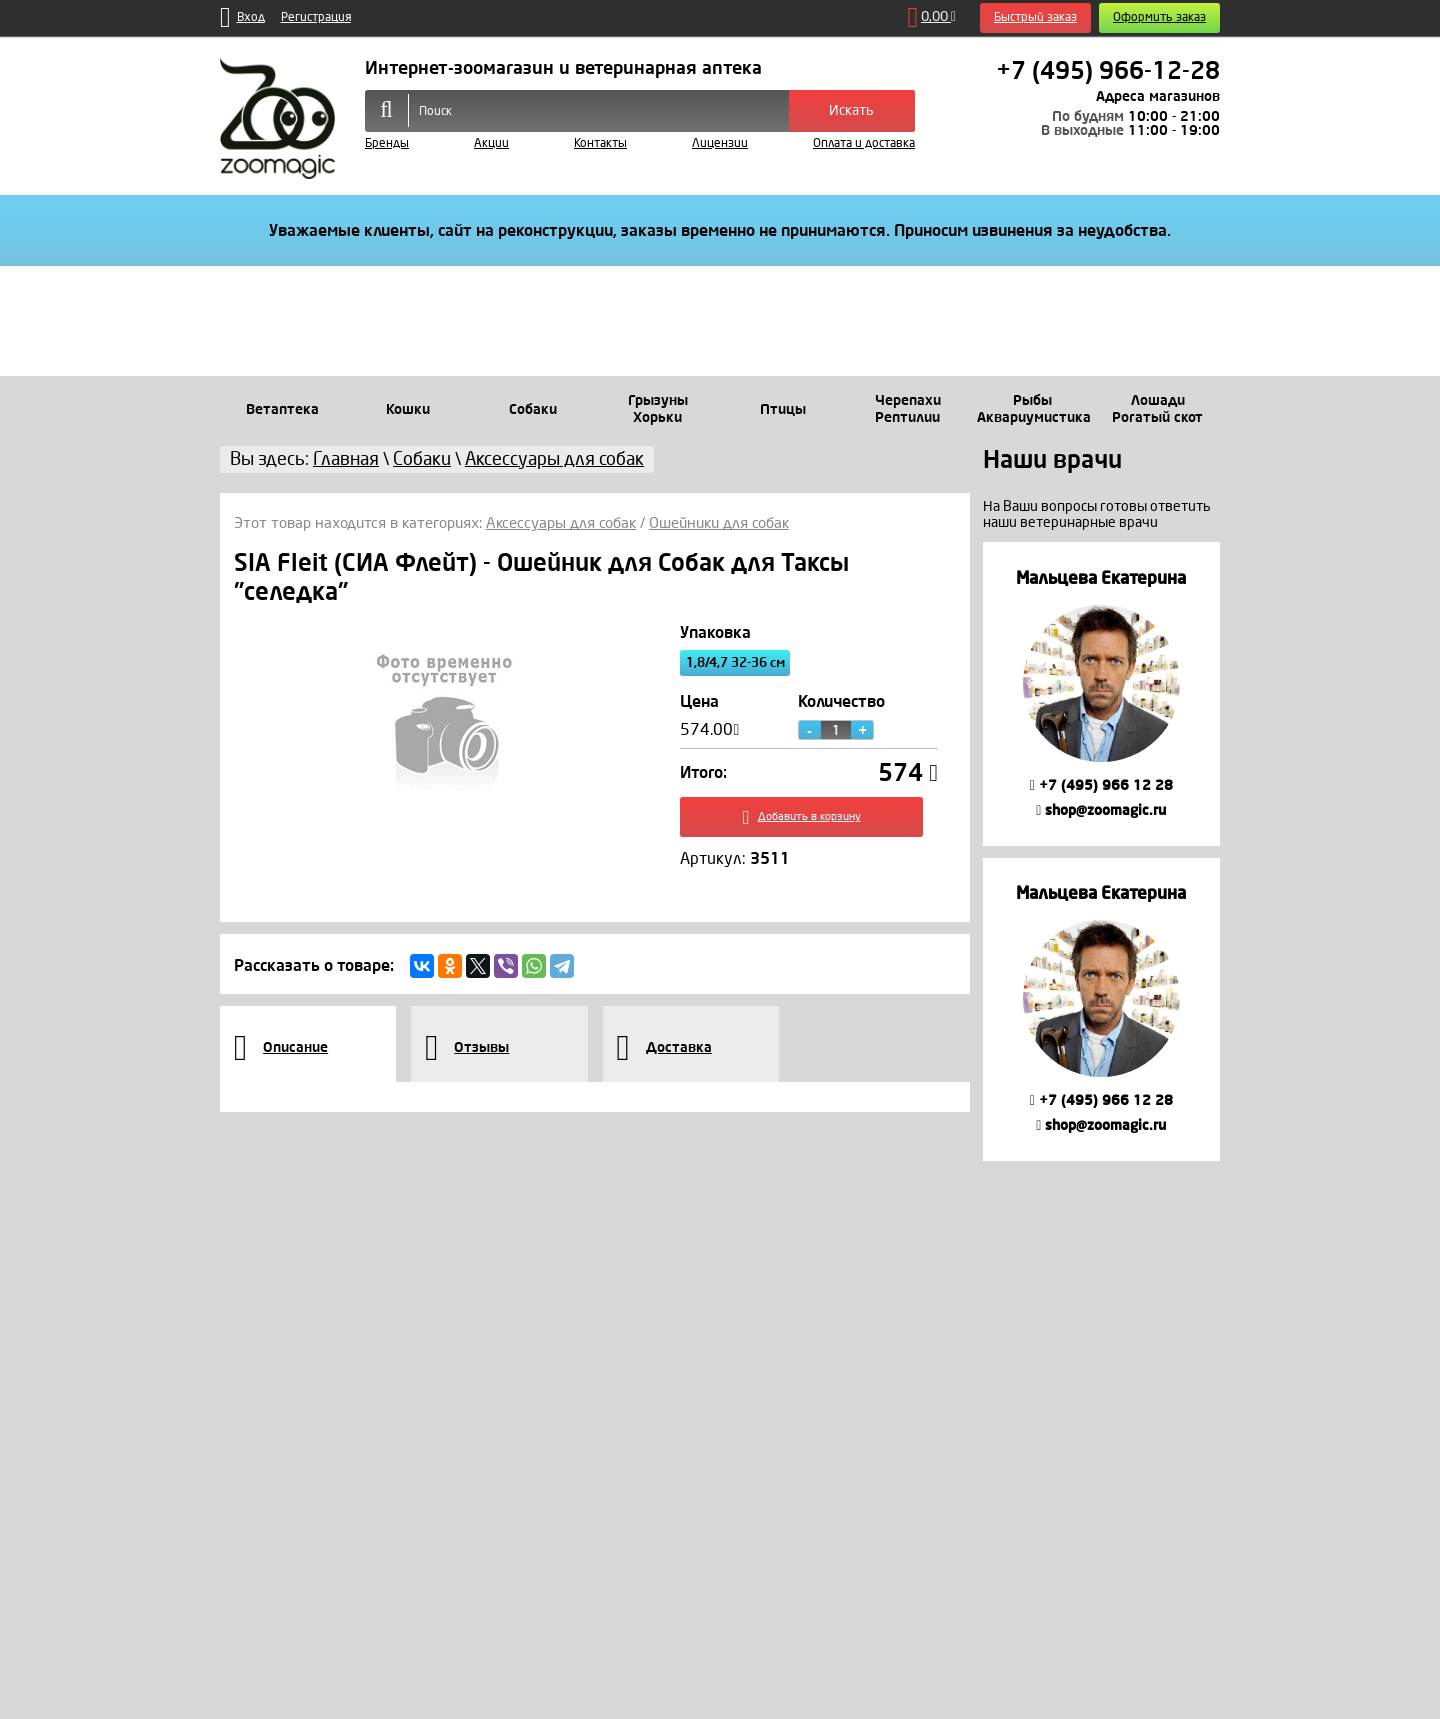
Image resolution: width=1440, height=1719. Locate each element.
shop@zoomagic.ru (1101, 810)
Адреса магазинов (1158, 96)
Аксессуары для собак (561, 523)
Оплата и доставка (864, 143)
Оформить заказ (1159, 17)
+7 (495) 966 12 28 (1101, 785)
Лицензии (720, 143)
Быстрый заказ (1035, 17)
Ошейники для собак (719, 523)
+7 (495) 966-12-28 (1108, 71)
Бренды (387, 143)
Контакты (600, 143)
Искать (851, 110)
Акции (491, 143)
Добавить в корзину (809, 821)
